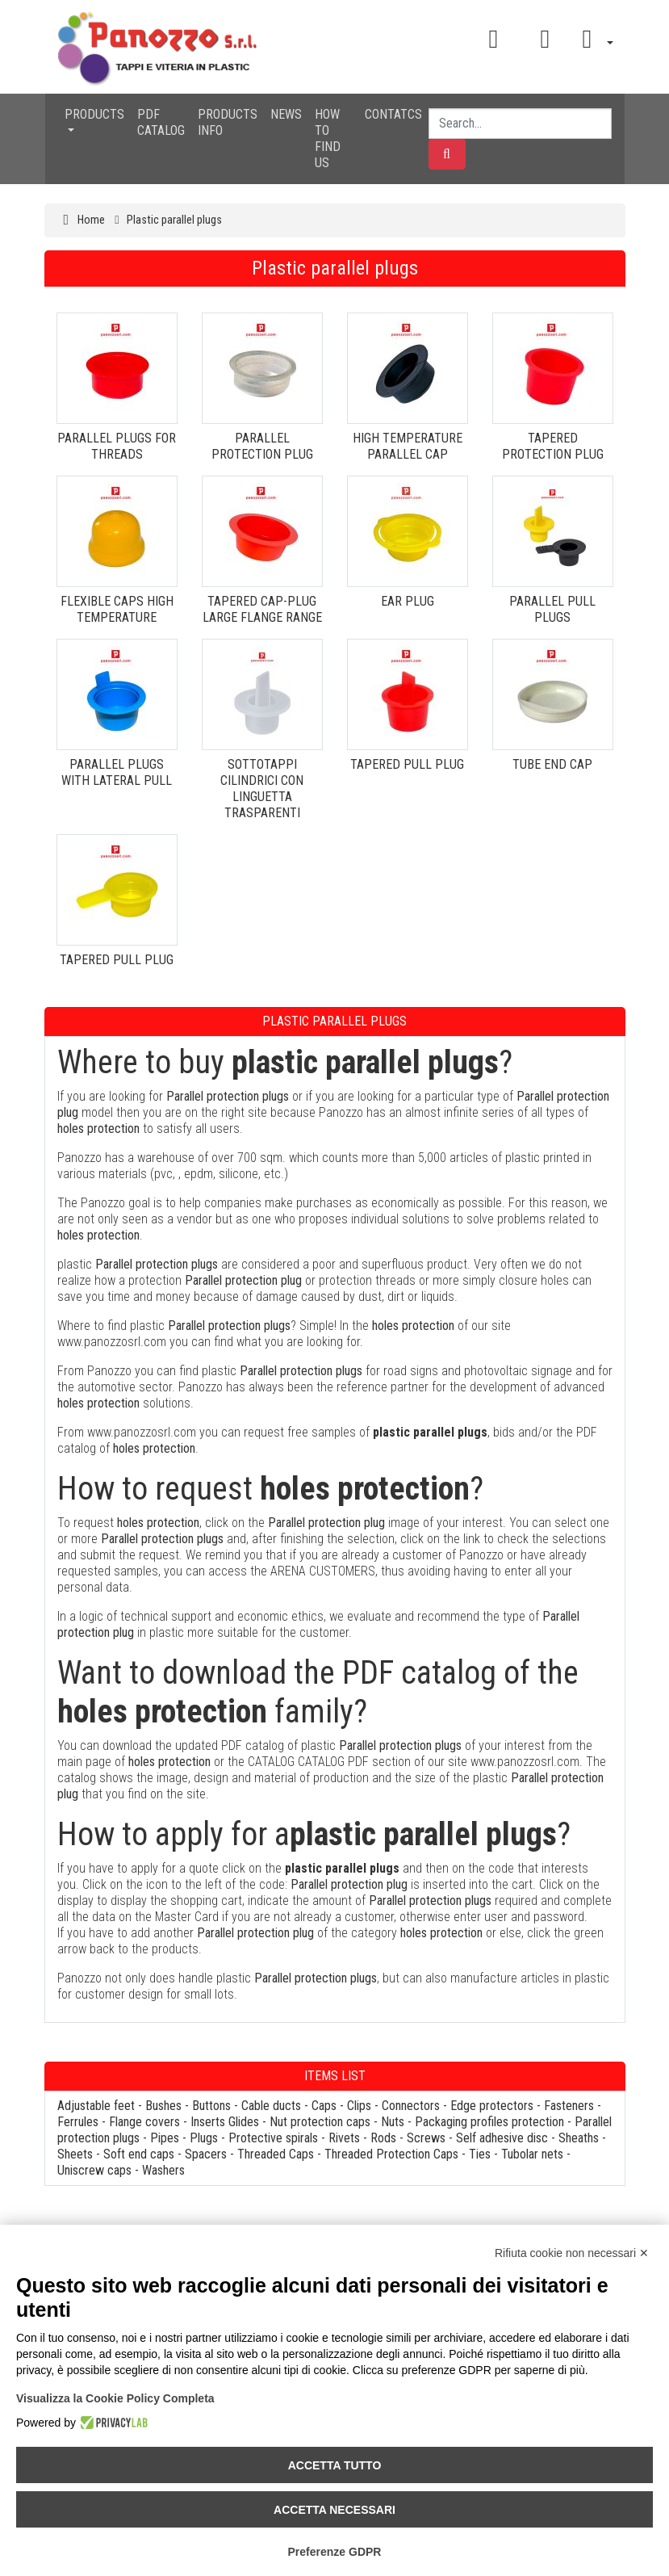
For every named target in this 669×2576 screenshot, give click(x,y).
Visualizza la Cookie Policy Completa (115, 2398)
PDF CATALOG (161, 122)
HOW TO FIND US (328, 138)
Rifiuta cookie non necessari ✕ (572, 2253)
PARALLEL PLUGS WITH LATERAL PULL (116, 772)
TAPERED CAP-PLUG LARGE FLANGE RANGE (262, 609)
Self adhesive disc (502, 2138)
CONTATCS (393, 114)
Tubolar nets (532, 2154)
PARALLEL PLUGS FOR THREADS (116, 446)
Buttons (211, 2105)
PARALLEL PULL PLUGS (552, 609)
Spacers (206, 2154)
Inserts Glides (224, 2121)
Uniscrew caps (94, 2170)
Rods (383, 2138)
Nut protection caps (320, 2121)
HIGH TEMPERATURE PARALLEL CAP (407, 446)
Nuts (392, 2121)
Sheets (75, 2154)
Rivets (344, 2138)
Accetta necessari (334, 2509)
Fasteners (569, 2105)
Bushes (163, 2105)
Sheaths (578, 2138)
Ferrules (77, 2121)
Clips (359, 2105)
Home (91, 220)
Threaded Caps (275, 2154)
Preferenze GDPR (335, 2551)
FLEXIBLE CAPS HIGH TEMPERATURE (117, 609)
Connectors (411, 2105)
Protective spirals (273, 2138)
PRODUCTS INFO (227, 122)
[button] (592, 39)
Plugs (204, 2138)
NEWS (286, 114)
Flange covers (144, 2121)
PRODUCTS (94, 114)
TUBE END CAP (552, 764)
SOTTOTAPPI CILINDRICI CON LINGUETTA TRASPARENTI (261, 788)
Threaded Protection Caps (391, 2154)
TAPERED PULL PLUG (407, 764)
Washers (163, 2170)
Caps (324, 2105)
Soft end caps (138, 2154)
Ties (480, 2154)
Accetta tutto (335, 2465)
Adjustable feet (96, 2105)
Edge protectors (491, 2105)
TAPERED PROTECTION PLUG (553, 446)
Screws (426, 2138)
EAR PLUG (407, 601)
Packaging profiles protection (489, 2121)
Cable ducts (271, 2105)
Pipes (164, 2138)
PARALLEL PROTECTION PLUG (262, 446)
